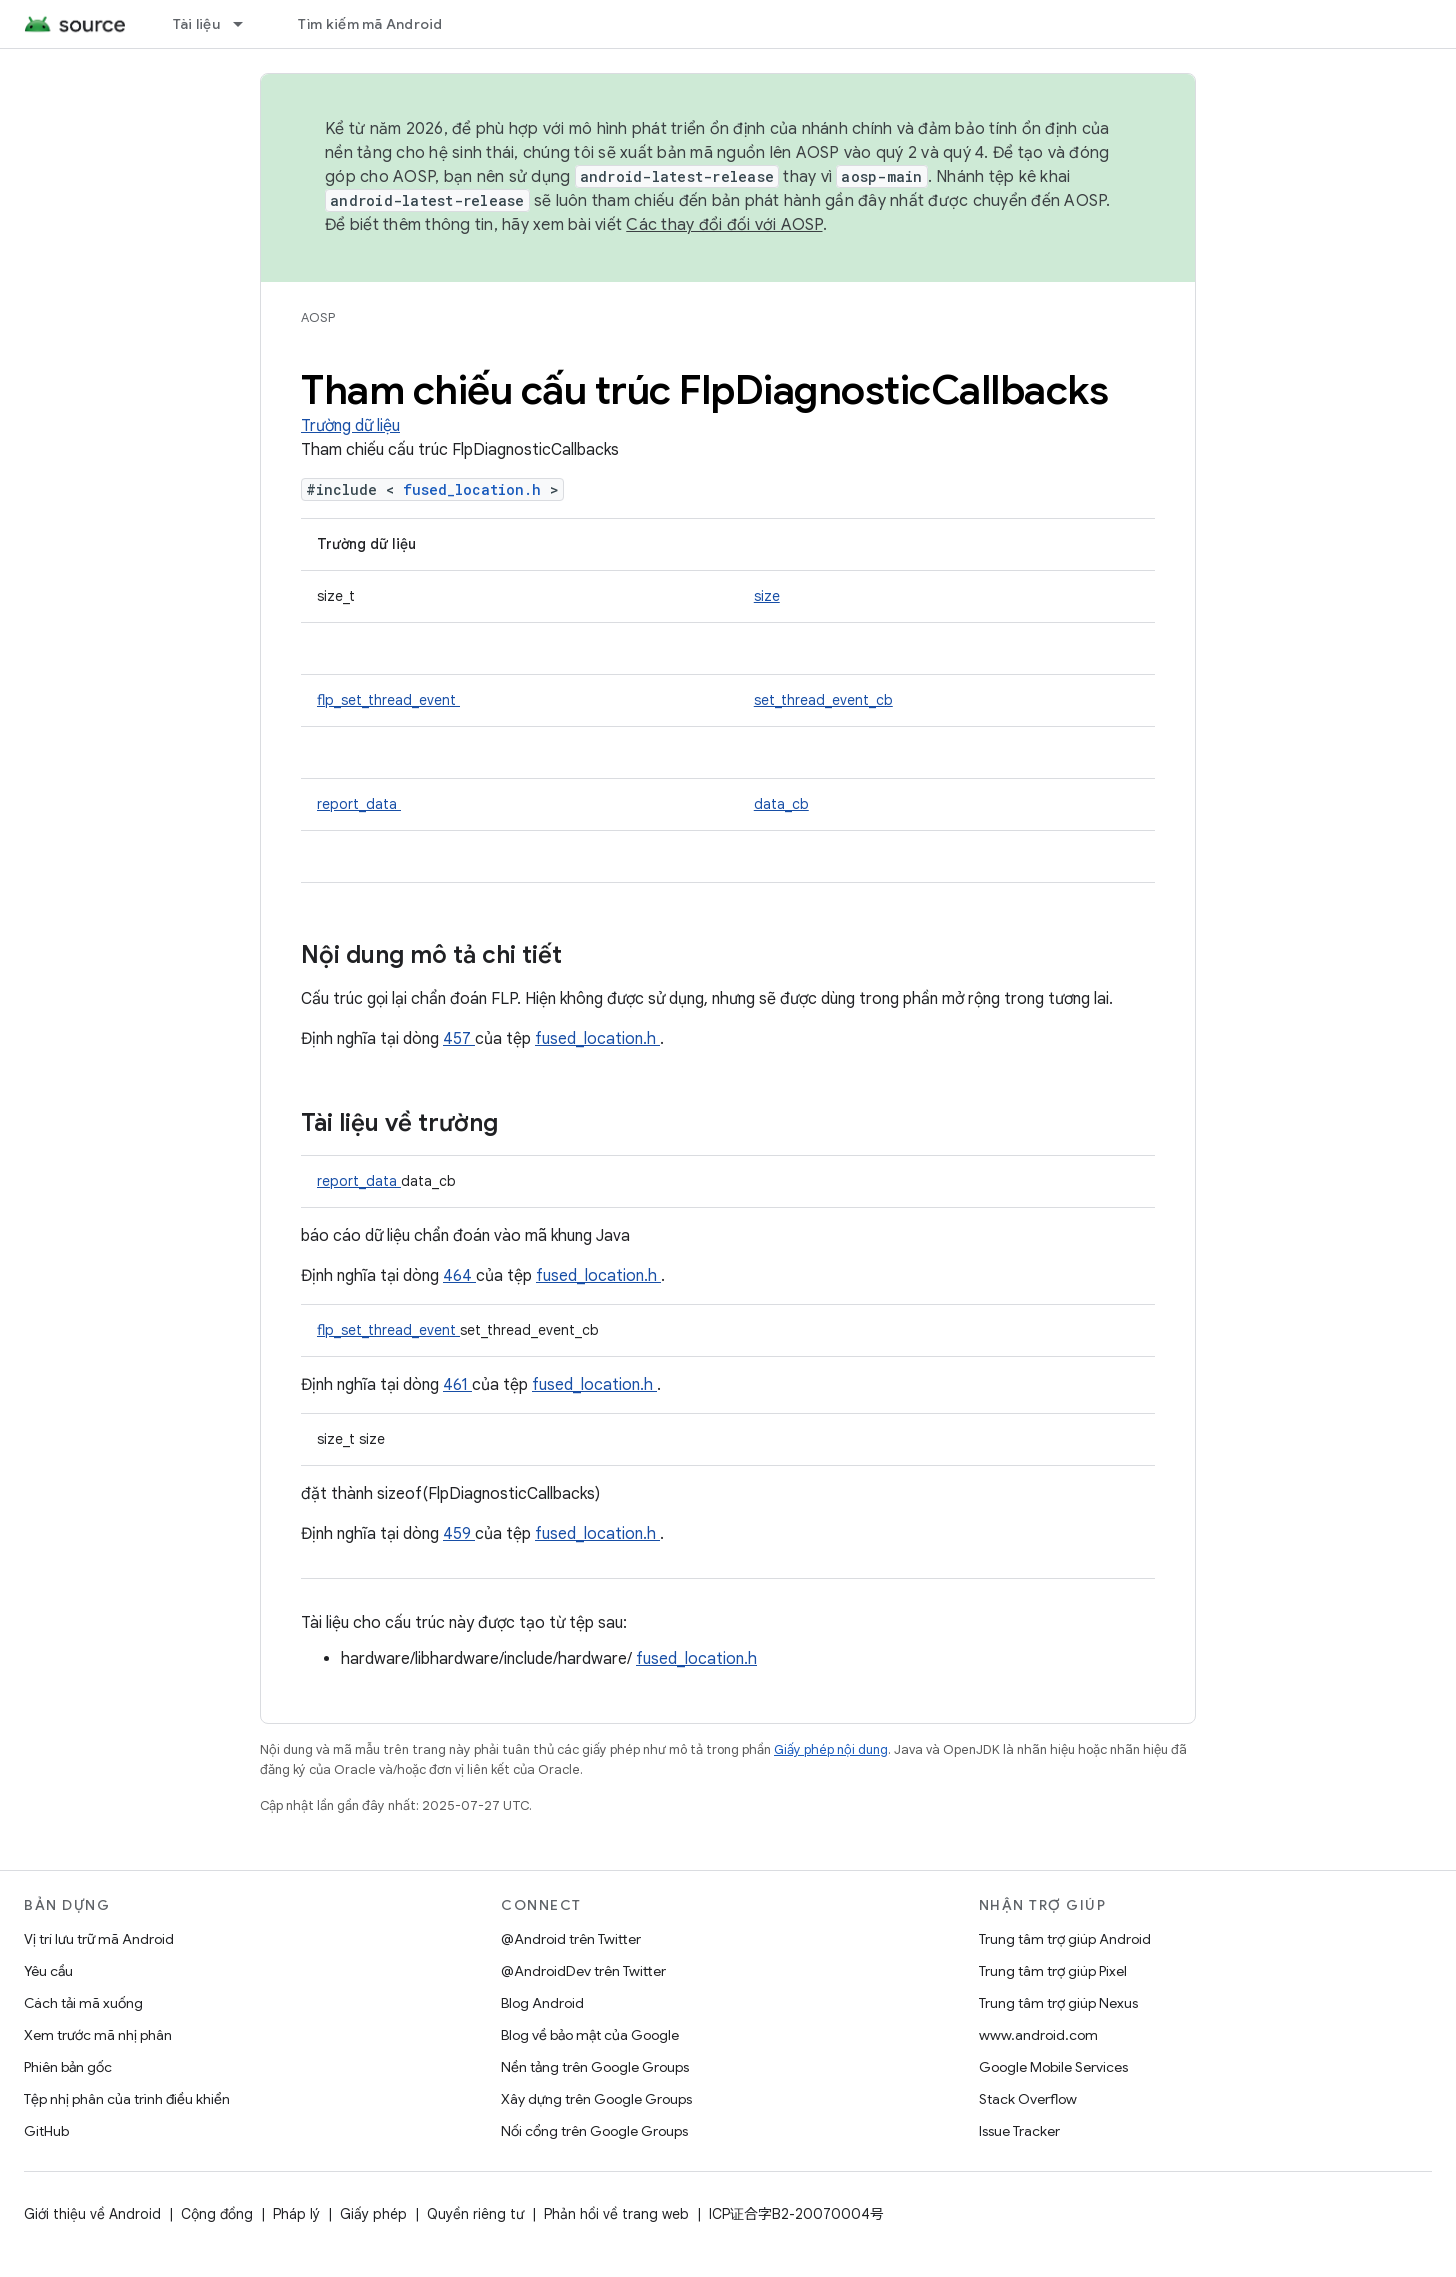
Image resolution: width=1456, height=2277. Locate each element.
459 (459, 1534)
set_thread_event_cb (823, 700)
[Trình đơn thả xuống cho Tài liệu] (247, 24)
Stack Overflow (1028, 2099)
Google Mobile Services (1053, 2067)
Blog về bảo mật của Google (590, 2035)
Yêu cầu (48, 1971)
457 (459, 1039)
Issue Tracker (1019, 2131)
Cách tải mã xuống (83, 2003)
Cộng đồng (217, 2214)
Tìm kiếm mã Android (370, 24)
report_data (359, 804)
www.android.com (1038, 2035)
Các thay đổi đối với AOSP (724, 225)
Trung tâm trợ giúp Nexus (1058, 2003)
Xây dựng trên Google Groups (596, 2099)
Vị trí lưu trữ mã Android (99, 1939)
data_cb (781, 804)
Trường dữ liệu (350, 426)
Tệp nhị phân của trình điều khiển (127, 2099)
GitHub (46, 2131)
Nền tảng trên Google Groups (595, 2067)
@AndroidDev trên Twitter (583, 1971)
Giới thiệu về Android (92, 2214)
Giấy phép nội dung (831, 1749)
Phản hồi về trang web (616, 2214)
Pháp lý (296, 2214)
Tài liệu (196, 24)
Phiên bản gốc (68, 2067)
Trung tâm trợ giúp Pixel (1053, 1971)
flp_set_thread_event (388, 700)
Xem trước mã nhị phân (98, 2035)
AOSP (318, 317)
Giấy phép (373, 2214)
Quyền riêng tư (475, 2214)
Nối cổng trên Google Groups (594, 2131)
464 (459, 1276)
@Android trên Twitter (571, 1939)
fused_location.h (476, 489)
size (767, 596)
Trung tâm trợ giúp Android (1065, 1939)
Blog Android (542, 2003)
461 (457, 1385)
